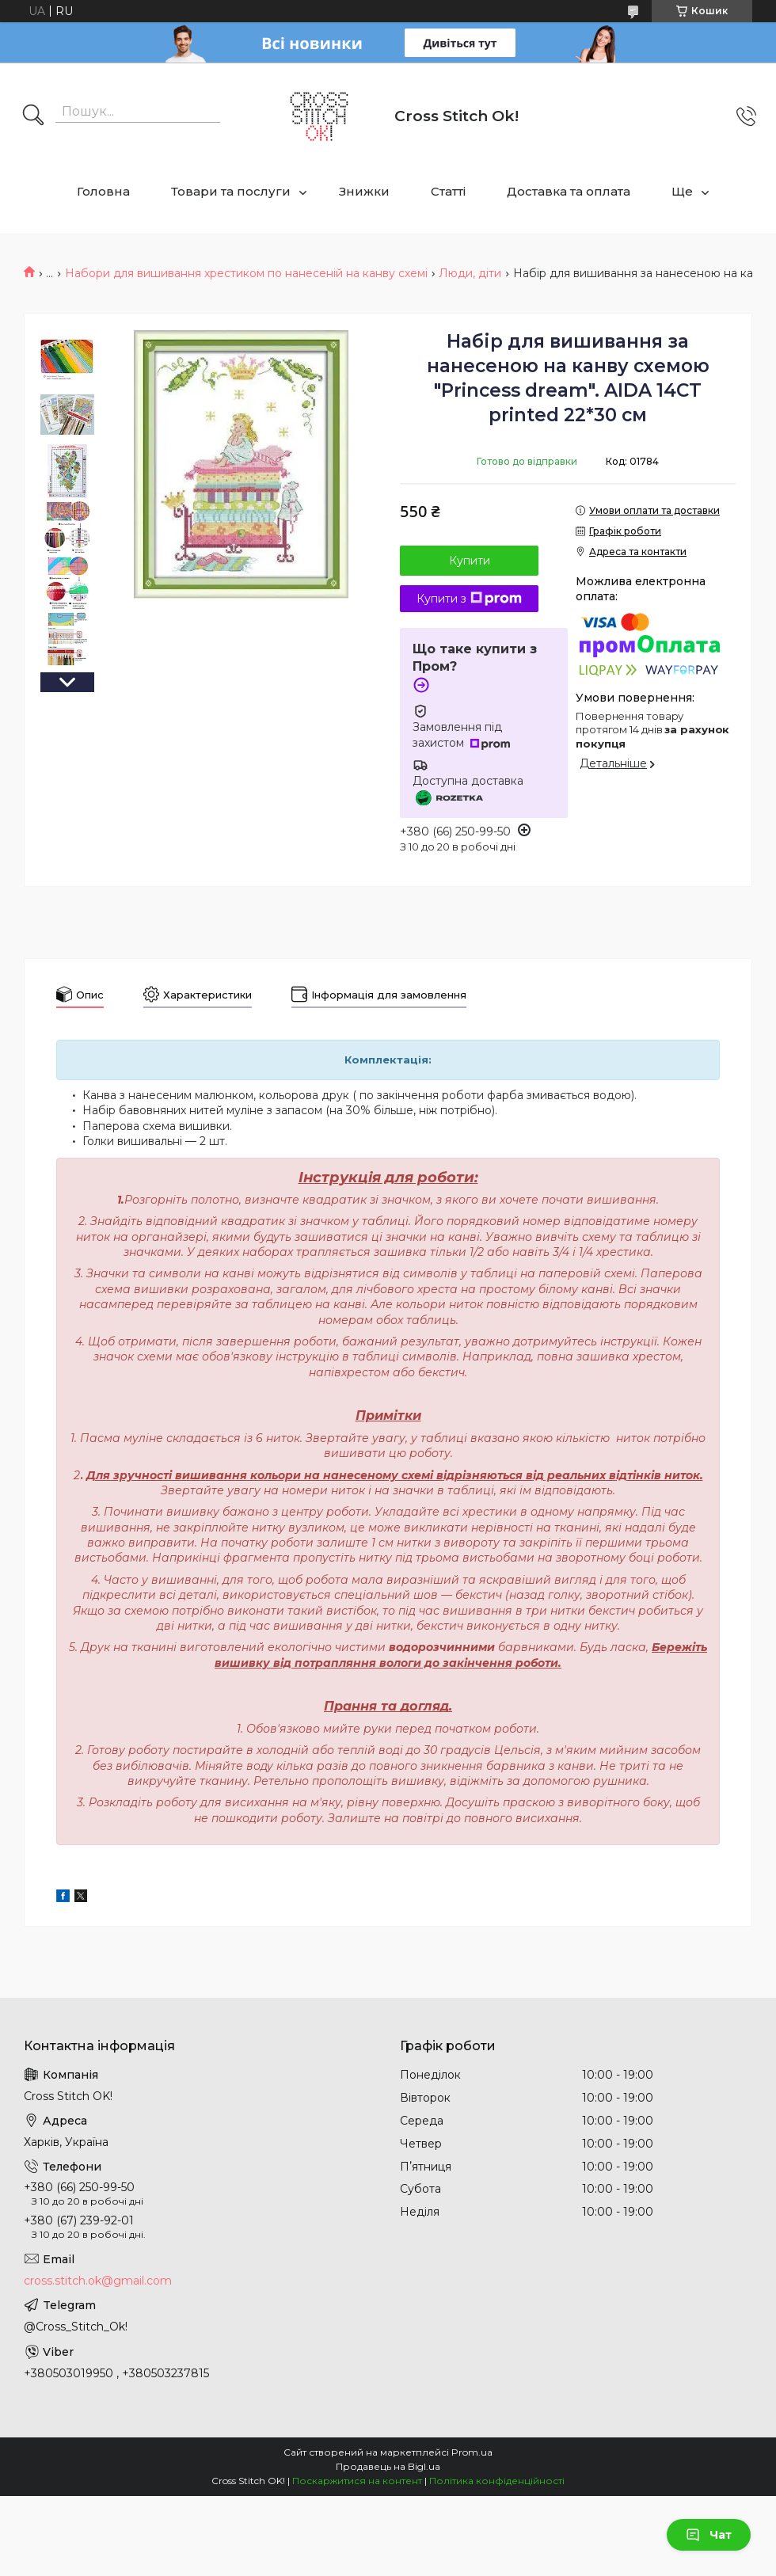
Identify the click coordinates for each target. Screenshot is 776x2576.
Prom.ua (472, 2452)
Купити (469, 561)
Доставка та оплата (568, 191)
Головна (103, 191)
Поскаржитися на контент (357, 2481)
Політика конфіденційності (497, 2481)
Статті (448, 191)
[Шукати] (33, 116)
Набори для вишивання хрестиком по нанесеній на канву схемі (246, 273)
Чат (709, 2535)
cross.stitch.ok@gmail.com (98, 2281)
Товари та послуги (231, 191)
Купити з (469, 599)
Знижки (364, 191)
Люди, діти (470, 273)
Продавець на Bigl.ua (388, 2466)
